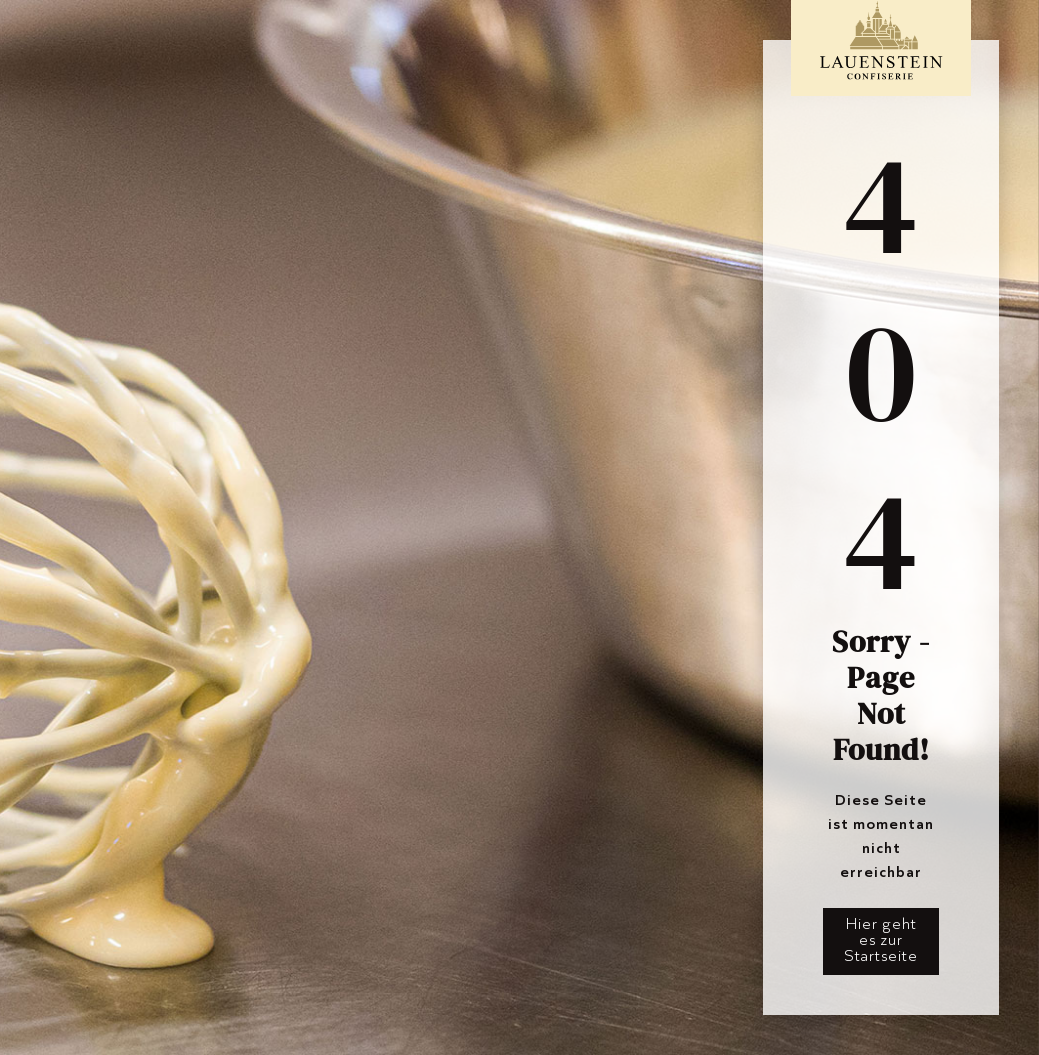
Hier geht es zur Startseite (881, 939)
